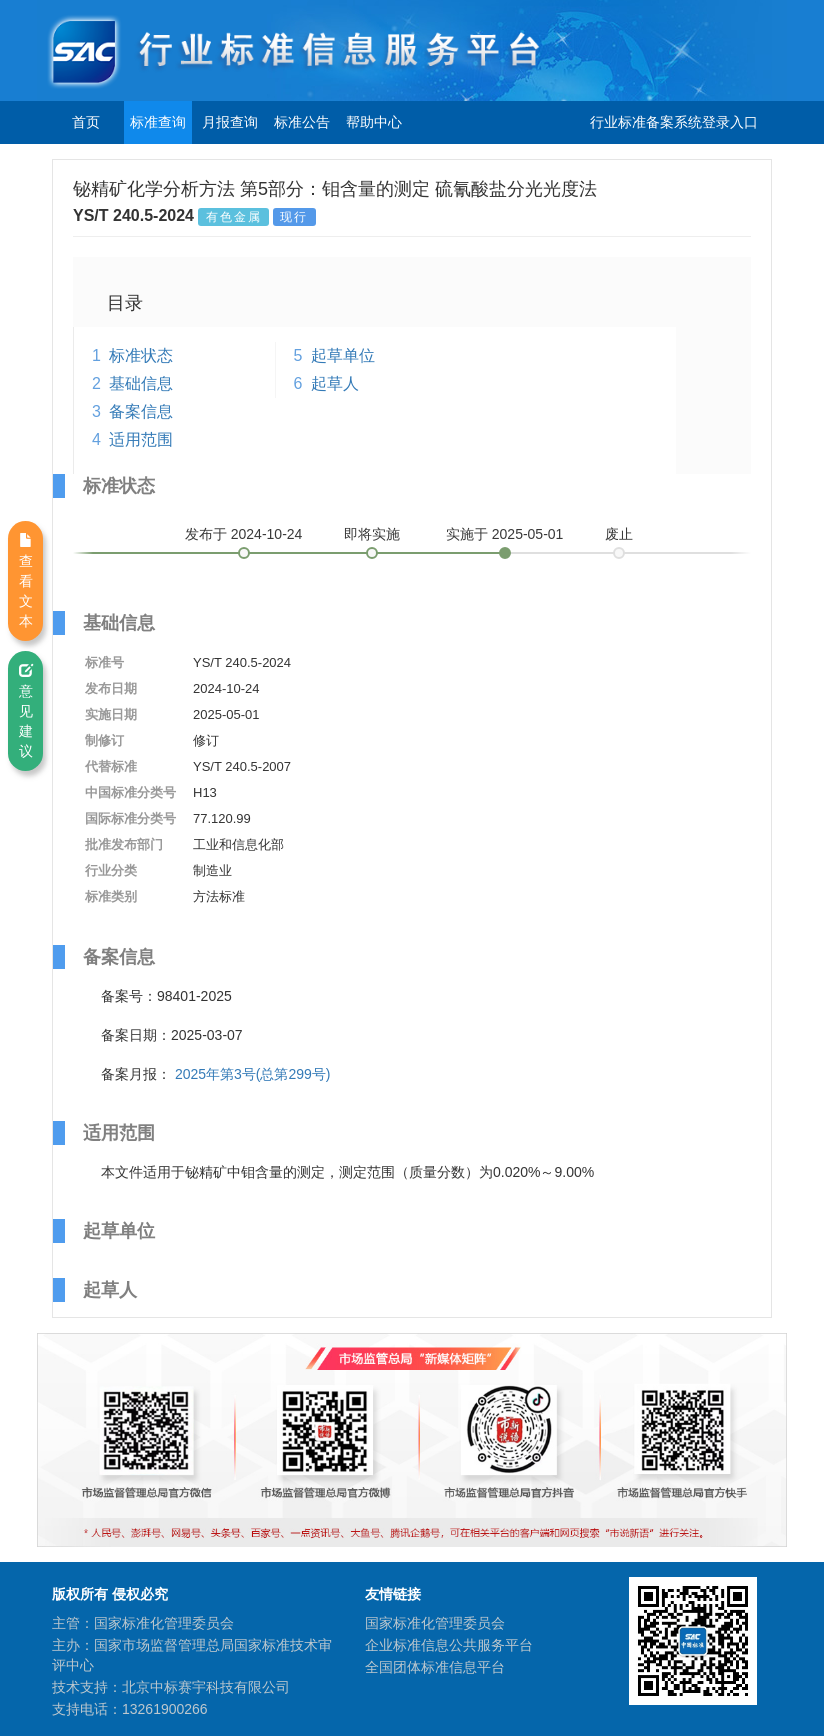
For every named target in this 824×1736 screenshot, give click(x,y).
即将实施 (372, 534)
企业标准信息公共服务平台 (449, 1645)
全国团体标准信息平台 (435, 1667)
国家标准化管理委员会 (435, 1623)
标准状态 (141, 355)
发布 (244, 534)
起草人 (335, 383)
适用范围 (141, 439)
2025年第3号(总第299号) (253, 1074)
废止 (619, 534)
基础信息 (141, 383)
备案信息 (141, 411)
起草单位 (343, 355)
